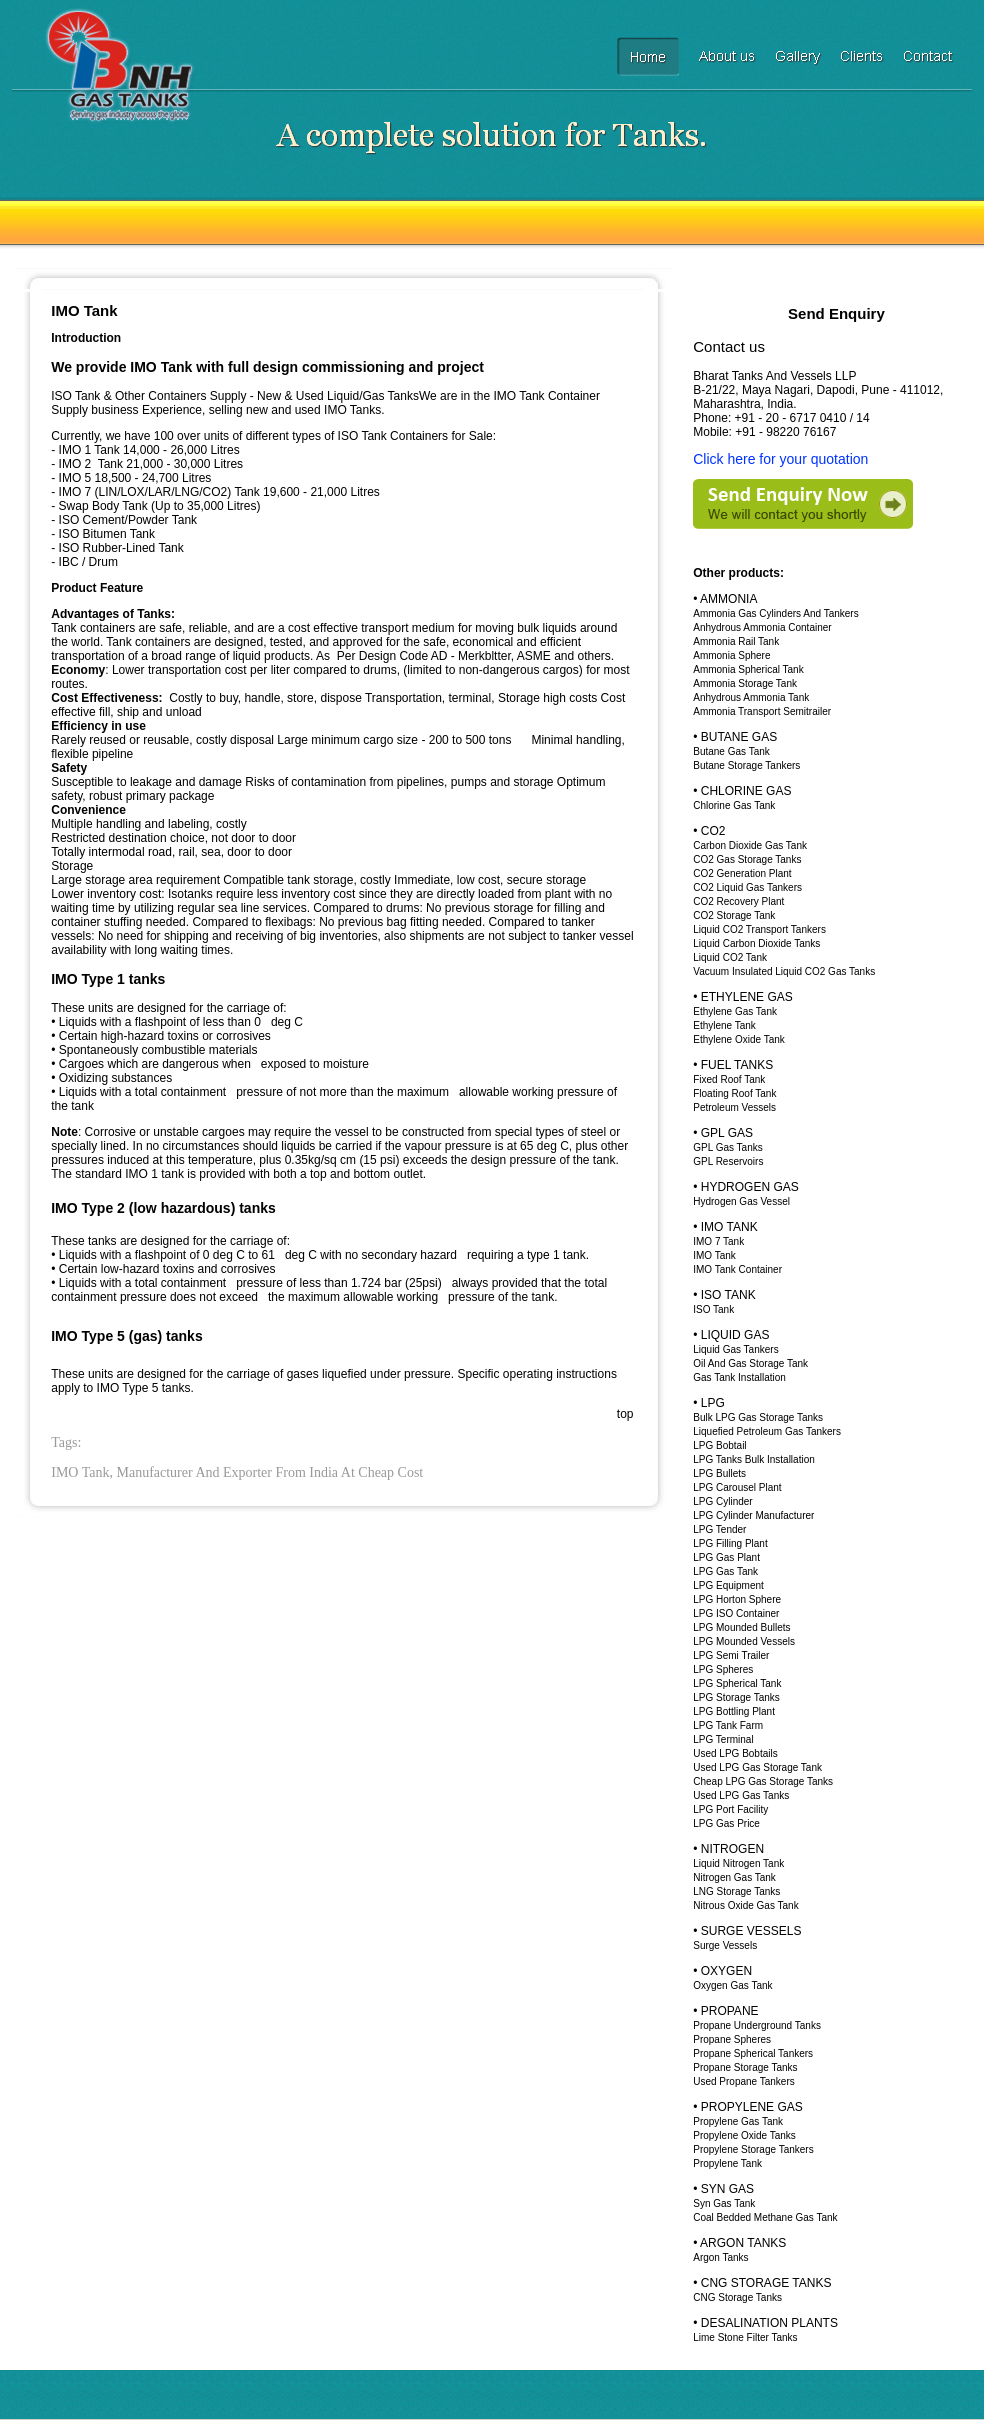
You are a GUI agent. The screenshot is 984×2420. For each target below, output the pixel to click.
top (625, 1414)
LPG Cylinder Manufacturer (753, 1515)
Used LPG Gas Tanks (741, 1795)
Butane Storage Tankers (746, 765)
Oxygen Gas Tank (732, 1985)
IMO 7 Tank (718, 1241)
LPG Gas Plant (726, 1557)
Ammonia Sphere (731, 655)
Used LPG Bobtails (735, 1753)
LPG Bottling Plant (734, 1711)
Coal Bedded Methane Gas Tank (765, 2217)
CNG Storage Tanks (737, 2297)
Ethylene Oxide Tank (739, 1039)
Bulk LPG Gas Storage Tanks (758, 1417)
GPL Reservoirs (728, 1161)
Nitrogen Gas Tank (734, 1877)
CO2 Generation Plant (742, 873)
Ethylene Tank (724, 1025)
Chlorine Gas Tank (734, 805)
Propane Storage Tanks (745, 2067)
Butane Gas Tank (731, 751)
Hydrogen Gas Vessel (741, 1201)
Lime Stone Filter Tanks (745, 2337)
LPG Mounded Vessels (744, 1641)
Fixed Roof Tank (729, 1079)
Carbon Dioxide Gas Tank (750, 845)
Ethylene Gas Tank (735, 1011)
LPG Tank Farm (728, 1725)
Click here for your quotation (780, 459)
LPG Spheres (723, 1669)
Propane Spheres (732, 2039)
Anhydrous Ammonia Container (762, 627)
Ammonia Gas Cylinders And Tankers (775, 613)
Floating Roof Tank (734, 1093)
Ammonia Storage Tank (745, 683)
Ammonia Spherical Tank (748, 669)
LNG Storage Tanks (736, 1891)
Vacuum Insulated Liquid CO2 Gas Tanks (784, 971)
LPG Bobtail (719, 1445)
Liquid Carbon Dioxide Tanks (756, 943)
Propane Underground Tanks (757, 2025)
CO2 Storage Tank (734, 915)
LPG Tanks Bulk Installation (754, 1459)
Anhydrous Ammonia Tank (751, 697)
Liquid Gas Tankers (735, 1349)
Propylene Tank (727, 2163)
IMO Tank (714, 1255)
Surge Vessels (725, 1945)
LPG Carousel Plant (737, 1487)
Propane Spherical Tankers (753, 2053)
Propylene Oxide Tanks (744, 2135)
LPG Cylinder (722, 1501)
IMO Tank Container (737, 1269)
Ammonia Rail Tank (736, 641)
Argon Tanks (720, 2257)
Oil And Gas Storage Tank (750, 1363)
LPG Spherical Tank (737, 1683)
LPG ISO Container (736, 1613)
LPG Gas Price (726, 1823)
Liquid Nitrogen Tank (738, 1863)
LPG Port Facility (730, 1809)
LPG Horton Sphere (737, 1599)
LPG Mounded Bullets (741, 1627)
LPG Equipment (728, 1585)
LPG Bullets (719, 1473)
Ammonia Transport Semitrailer (762, 711)
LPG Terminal (723, 1739)
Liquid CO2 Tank (730, 957)
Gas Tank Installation (739, 1377)
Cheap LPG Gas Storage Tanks (763, 1781)
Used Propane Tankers (744, 2081)
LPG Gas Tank (725, 1571)
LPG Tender (719, 1529)
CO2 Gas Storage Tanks (747, 859)
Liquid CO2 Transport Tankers (759, 929)
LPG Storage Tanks (736, 1697)
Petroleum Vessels (734, 1107)
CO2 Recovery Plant (738, 901)
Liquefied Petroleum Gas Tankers (767, 1431)
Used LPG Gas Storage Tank (757, 1767)
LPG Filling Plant (730, 1543)
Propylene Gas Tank (738, 2121)
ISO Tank (713, 1309)
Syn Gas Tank (724, 2203)
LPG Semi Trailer (731, 1655)
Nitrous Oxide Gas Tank (745, 1905)
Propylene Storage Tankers (753, 2149)
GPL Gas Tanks (727, 1147)
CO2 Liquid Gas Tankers (747, 887)
